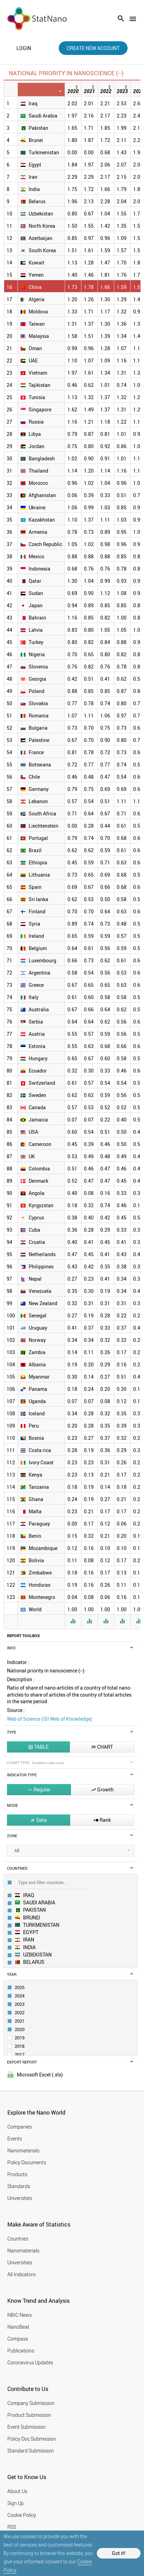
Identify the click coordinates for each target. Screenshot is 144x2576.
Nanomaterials (23, 2150)
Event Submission (26, 2426)
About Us (17, 2491)
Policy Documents (26, 2162)
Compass (17, 2338)
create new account (93, 48)
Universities (19, 2198)
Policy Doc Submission (31, 2438)
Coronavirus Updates (30, 2362)
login (23, 48)
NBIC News (19, 2315)
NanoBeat (18, 2326)
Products (17, 2174)
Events (14, 2138)
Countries (17, 2238)
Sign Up (15, 2503)
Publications (20, 2350)
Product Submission (29, 2415)
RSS (11, 2527)
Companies (19, 2126)
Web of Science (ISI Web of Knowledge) (49, 1718)
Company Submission (31, 2403)
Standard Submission (30, 2450)
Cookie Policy (21, 2515)
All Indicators (21, 2274)
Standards (18, 2186)
